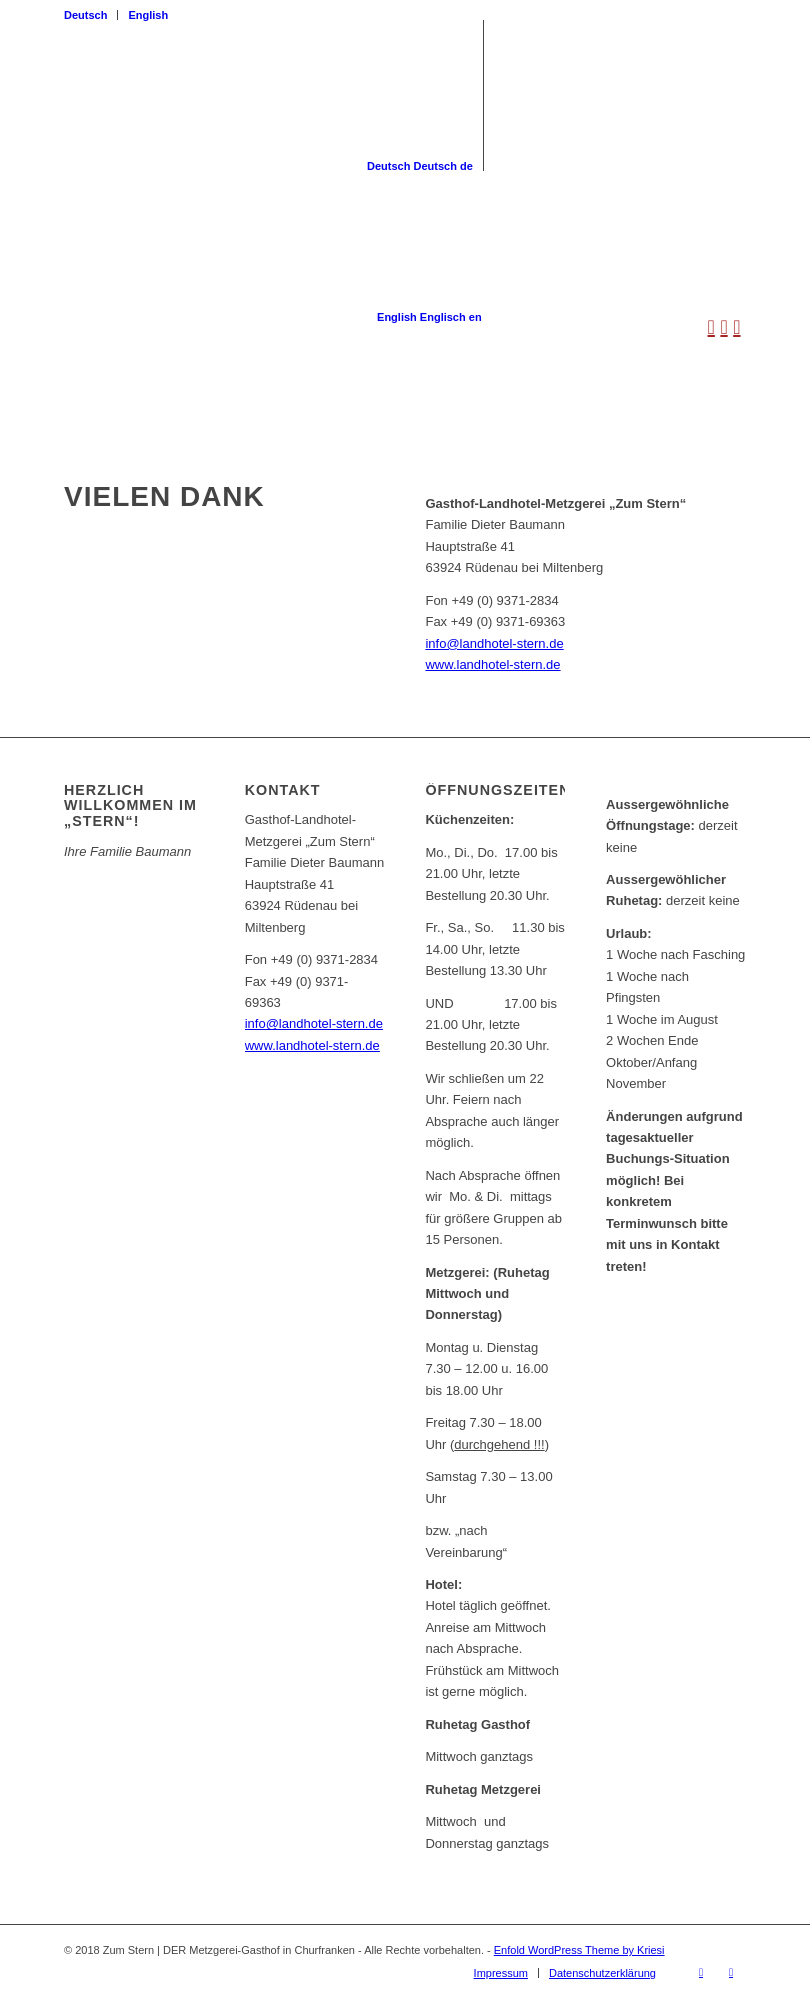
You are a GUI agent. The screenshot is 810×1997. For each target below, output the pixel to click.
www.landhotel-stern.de (492, 664)
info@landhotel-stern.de (494, 643)
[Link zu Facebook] (701, 1972)
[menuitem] (91, 15)
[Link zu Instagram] (731, 1972)
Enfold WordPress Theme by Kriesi (579, 1950)
